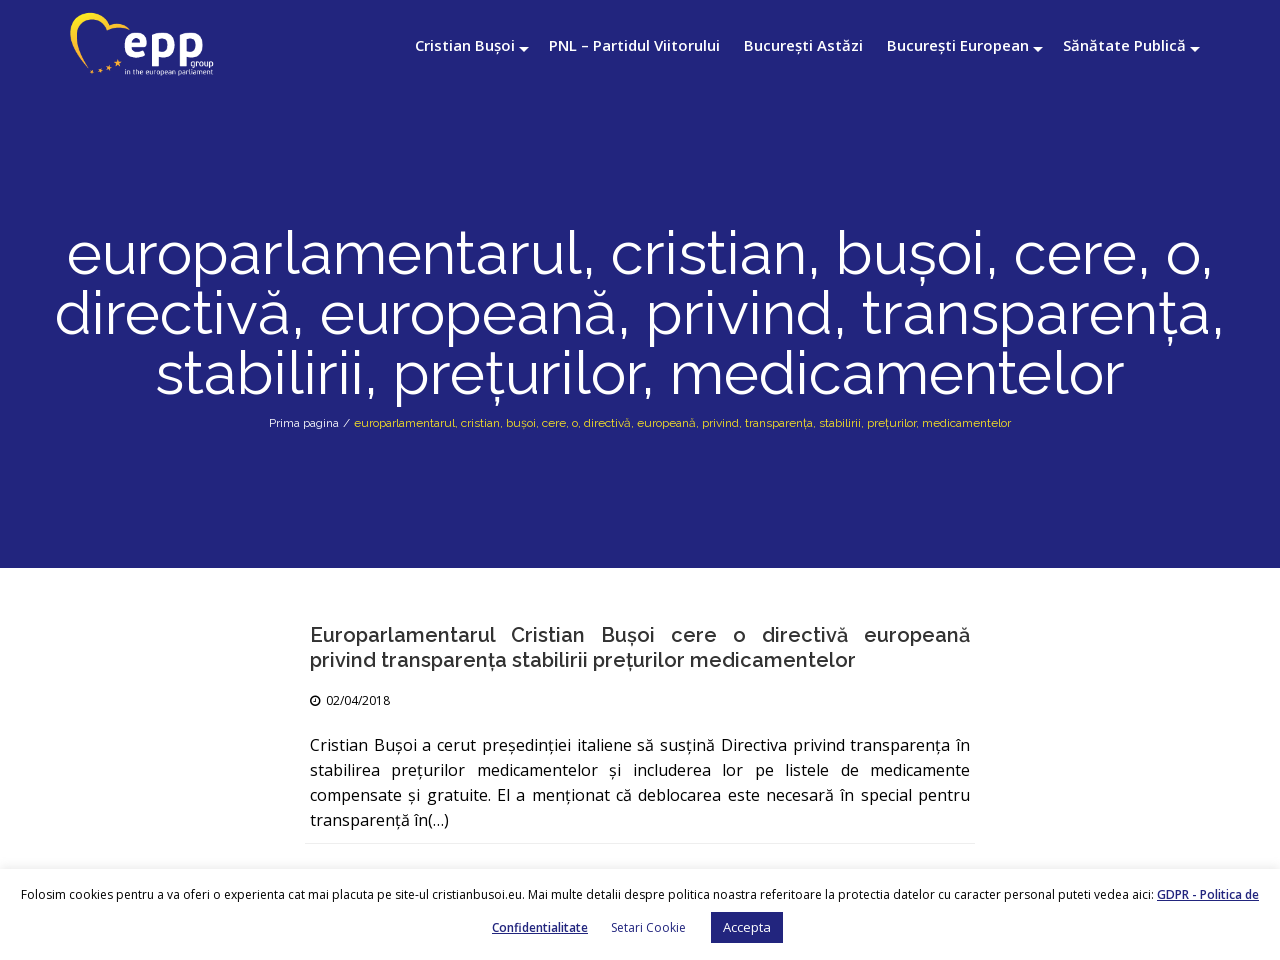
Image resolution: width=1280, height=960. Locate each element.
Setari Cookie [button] (648, 927)
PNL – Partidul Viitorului (634, 45)
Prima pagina (304, 423)
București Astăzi (803, 45)
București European (958, 45)
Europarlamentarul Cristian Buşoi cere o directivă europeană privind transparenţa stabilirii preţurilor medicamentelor (640, 647)
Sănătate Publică (1124, 45)
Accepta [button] (747, 927)
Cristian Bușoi (465, 45)
